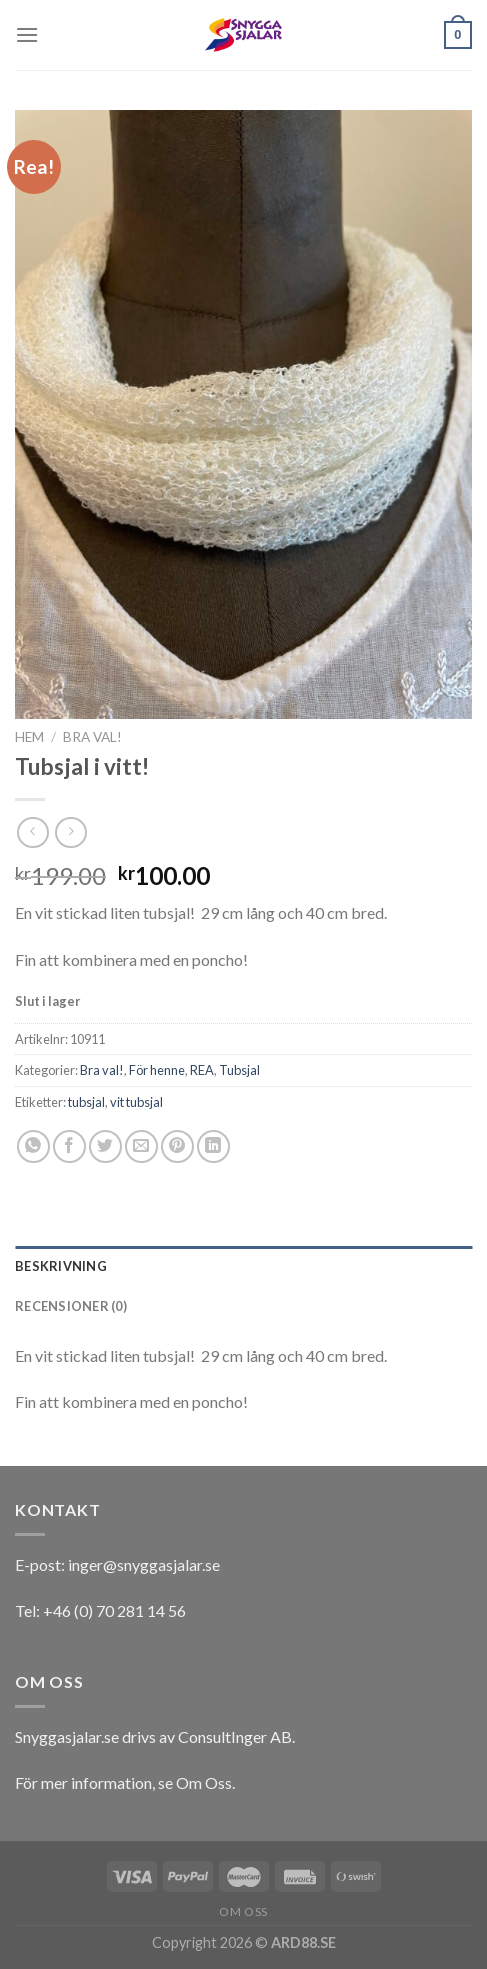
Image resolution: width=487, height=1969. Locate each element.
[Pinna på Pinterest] (177, 1146)
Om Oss (204, 1782)
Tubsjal (239, 1070)
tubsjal (86, 1102)
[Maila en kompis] (141, 1146)
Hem (29, 737)
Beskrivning (61, 1266)
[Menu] (27, 34)
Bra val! (92, 737)
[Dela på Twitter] (105, 1146)
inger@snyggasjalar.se (144, 1564)
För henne (157, 1070)
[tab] (243, 1266)
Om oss (243, 1911)
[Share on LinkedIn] (213, 1146)
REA (202, 1070)
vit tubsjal (136, 1102)
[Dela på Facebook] (69, 1146)
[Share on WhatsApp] (33, 1146)
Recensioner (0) (71, 1306)
